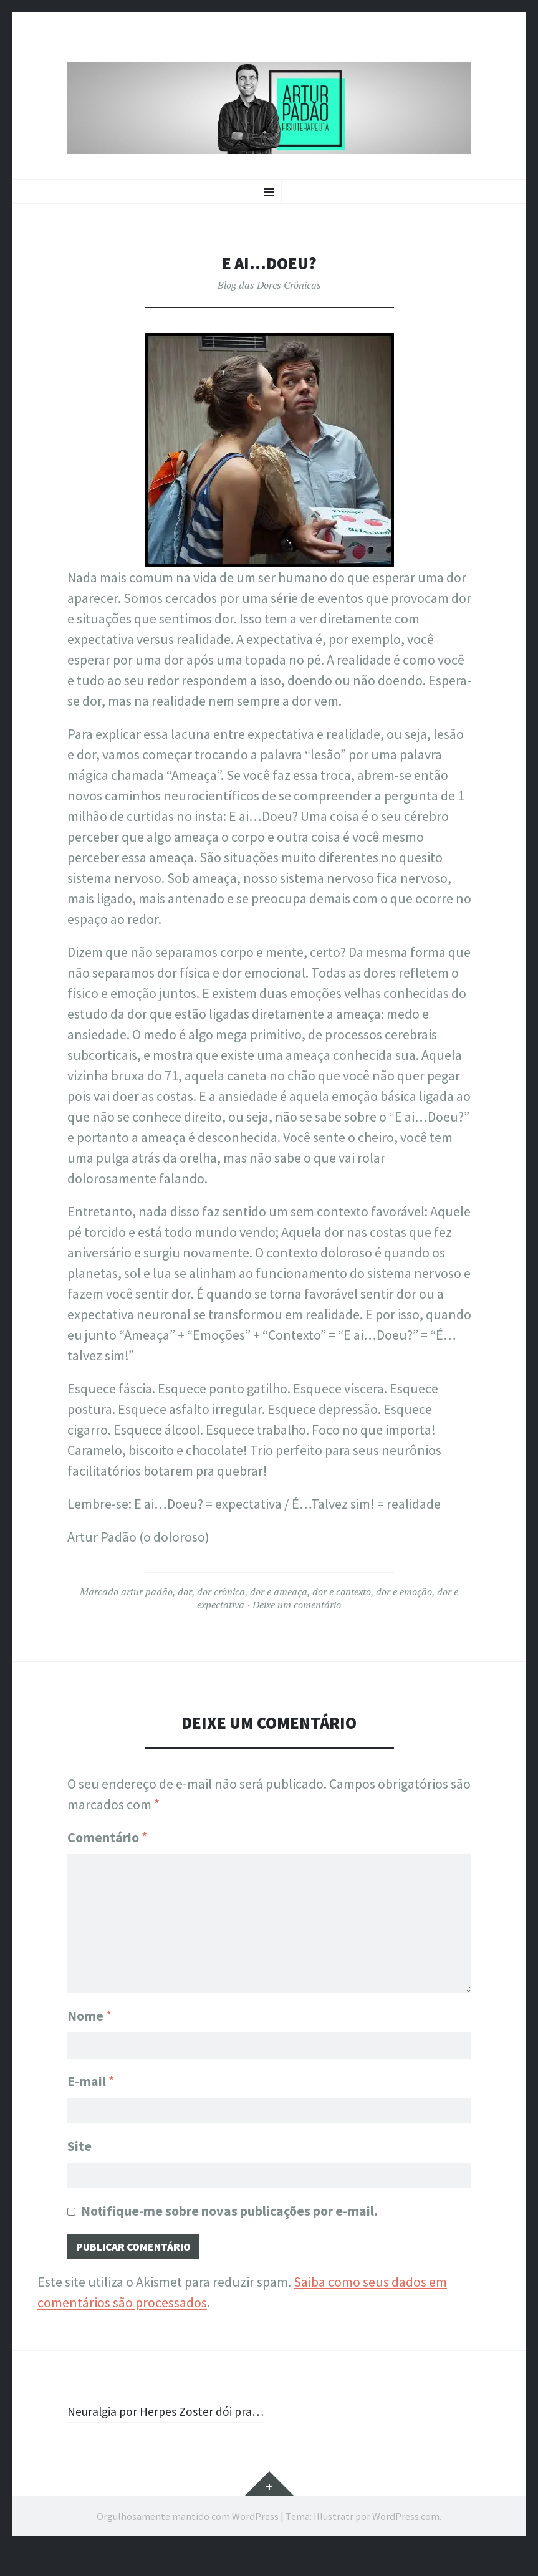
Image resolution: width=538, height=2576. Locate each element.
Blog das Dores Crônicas (269, 285)
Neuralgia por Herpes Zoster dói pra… (158, 2428)
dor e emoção (404, 1591)
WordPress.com (406, 2543)
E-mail (90, 2078)
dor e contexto (341, 1591)
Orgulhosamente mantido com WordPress (188, 2543)
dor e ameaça (278, 1591)
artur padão (147, 1591)
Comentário (107, 1837)
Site (79, 2146)
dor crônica (221, 1591)
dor (185, 1591)
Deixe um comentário (296, 1605)
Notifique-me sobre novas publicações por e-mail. (229, 2214)
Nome (89, 2010)
